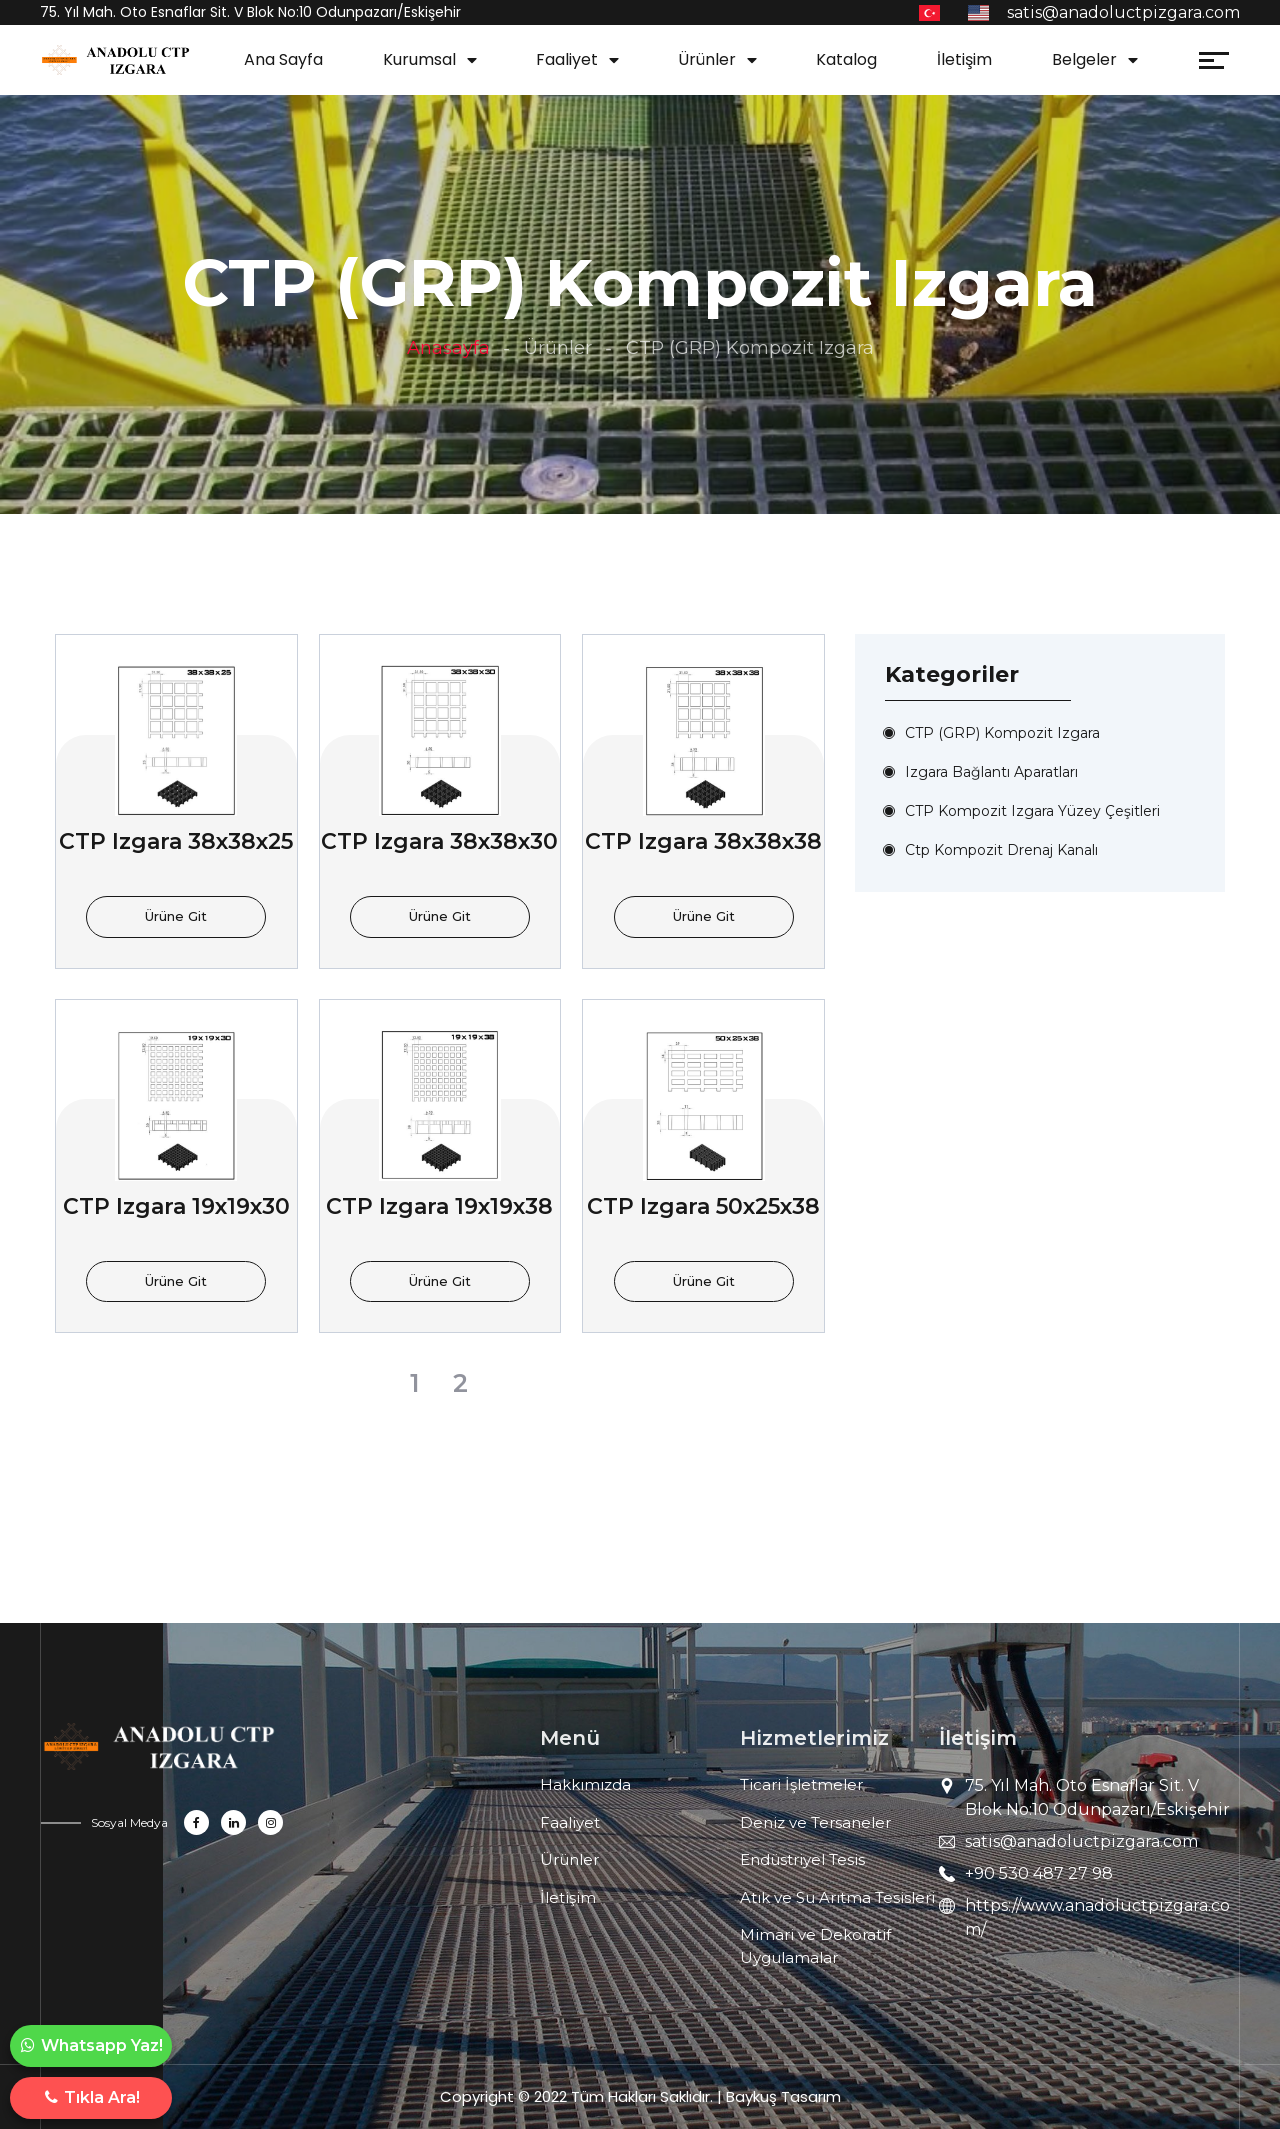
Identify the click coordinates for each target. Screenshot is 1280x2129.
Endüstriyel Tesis (802, 1859)
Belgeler (1084, 59)
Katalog (846, 59)
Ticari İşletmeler (801, 1784)
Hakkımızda (585, 1784)
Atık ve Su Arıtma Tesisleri (837, 1897)
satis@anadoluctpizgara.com (1081, 1841)
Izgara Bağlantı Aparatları (991, 772)
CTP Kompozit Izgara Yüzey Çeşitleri (1032, 811)
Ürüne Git (176, 916)
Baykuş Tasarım (783, 2096)
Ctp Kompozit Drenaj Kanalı (1001, 850)
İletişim (964, 59)
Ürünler (707, 59)
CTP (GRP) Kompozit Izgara (1002, 733)
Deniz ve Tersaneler (815, 1822)
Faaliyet (567, 59)
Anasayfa (448, 348)
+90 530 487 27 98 (1039, 1873)
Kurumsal (419, 59)
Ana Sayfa (283, 59)
